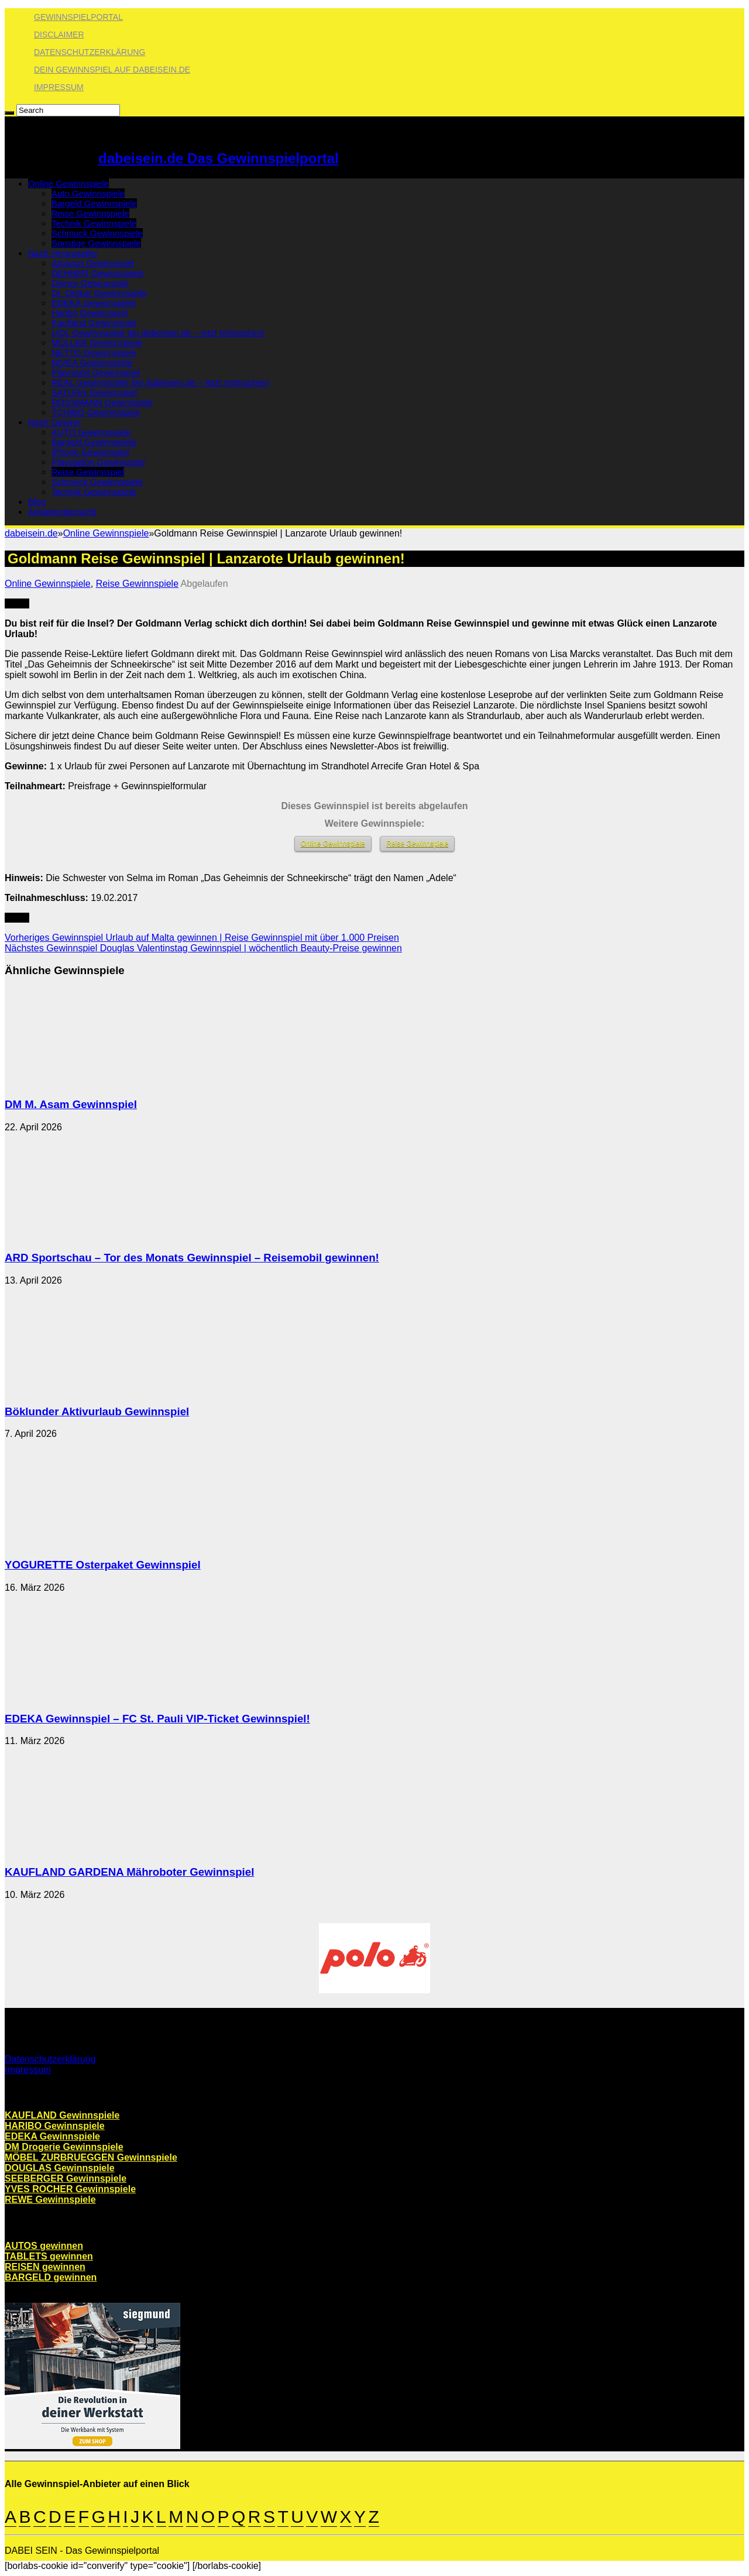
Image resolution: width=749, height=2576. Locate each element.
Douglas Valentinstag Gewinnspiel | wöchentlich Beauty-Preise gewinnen (203, 948)
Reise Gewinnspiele (90, 213)
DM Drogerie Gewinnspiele (64, 2147)
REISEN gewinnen (45, 2267)
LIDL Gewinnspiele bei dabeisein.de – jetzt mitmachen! (158, 333)
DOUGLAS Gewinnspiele (60, 2168)
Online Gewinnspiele (68, 183)
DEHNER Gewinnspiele (97, 273)
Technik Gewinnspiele (93, 223)
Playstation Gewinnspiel (98, 462)
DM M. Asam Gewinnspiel (71, 1104)
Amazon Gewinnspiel (92, 263)
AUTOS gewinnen (44, 2246)
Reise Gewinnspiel (87, 472)
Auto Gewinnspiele (88, 193)
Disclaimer (59, 34)
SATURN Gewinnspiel (94, 392)
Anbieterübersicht (62, 512)
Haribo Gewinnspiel (89, 313)
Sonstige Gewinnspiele (96, 243)
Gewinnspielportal (78, 17)
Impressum (59, 87)
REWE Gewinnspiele (50, 2199)
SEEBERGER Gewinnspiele (65, 2178)
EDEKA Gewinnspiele (93, 303)
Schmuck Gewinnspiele (97, 233)
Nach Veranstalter (63, 253)
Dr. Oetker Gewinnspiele (99, 293)
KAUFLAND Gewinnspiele (62, 2115)
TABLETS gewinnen (49, 2256)
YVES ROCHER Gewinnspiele (70, 2189)
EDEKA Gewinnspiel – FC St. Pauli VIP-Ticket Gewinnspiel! (157, 1718)
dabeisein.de (31, 533)
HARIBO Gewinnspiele (55, 2126)
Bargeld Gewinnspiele (94, 203)
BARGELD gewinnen (51, 2277)
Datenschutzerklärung (89, 52)
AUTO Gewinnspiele (91, 432)
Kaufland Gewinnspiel (93, 323)
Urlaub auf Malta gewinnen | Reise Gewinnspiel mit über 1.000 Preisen (202, 938)
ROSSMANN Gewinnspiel (102, 402)
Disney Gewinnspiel (90, 283)
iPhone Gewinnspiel (90, 452)
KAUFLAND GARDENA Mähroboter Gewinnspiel (129, 1872)
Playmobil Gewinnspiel (95, 372)
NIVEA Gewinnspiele (91, 362)
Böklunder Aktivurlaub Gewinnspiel (97, 1411)
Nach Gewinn (54, 422)
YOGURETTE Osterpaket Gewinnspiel (103, 1565)
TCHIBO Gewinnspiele (95, 412)
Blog (37, 502)
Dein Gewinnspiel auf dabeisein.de (112, 69)
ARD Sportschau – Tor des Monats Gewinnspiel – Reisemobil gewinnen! (192, 1257)
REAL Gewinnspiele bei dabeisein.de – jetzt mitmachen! (160, 382)
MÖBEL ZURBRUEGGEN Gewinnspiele (91, 2157)
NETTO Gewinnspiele (93, 352)
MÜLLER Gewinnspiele (96, 343)
